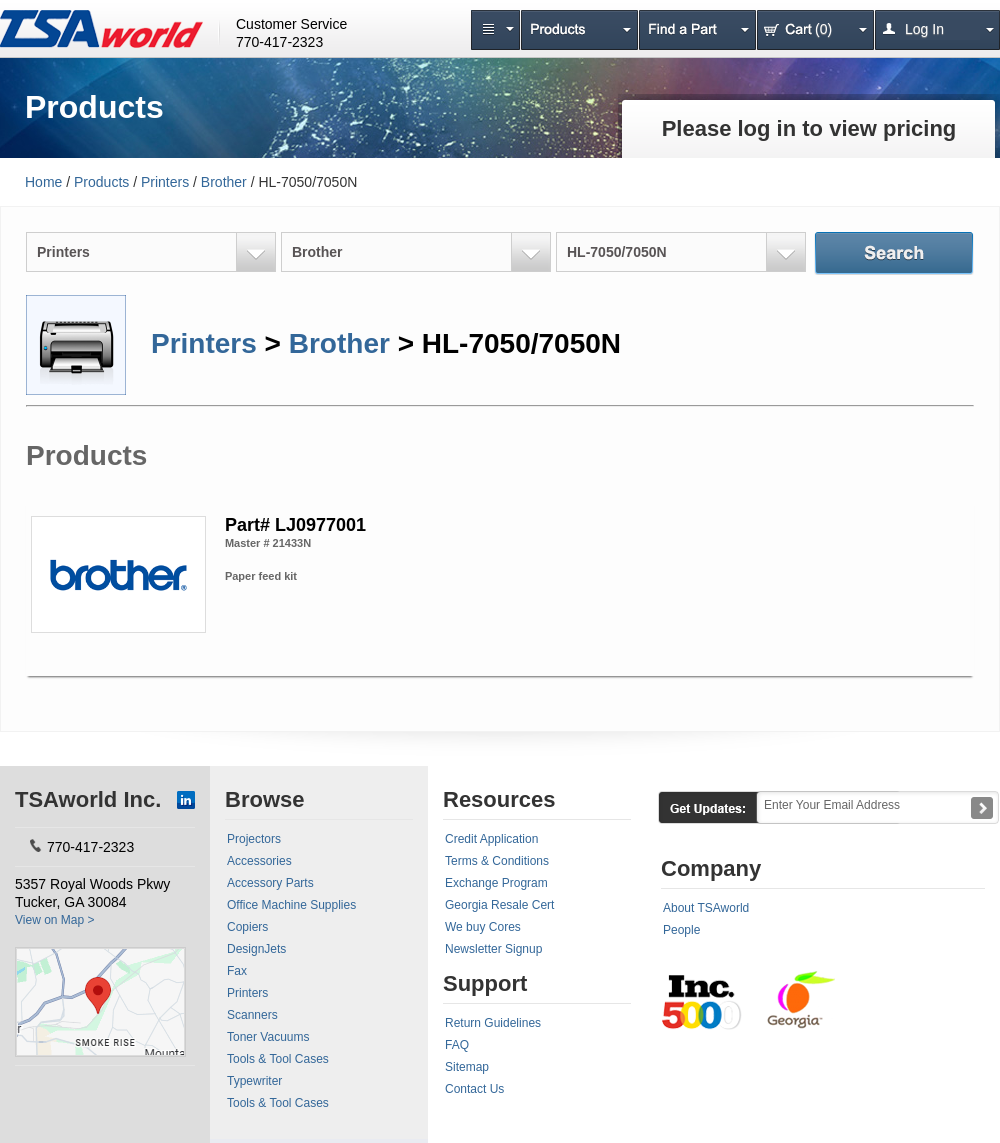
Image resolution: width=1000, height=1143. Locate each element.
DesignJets (256, 949)
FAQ (457, 1045)
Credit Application (491, 839)
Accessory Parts (270, 883)
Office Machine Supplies (291, 905)
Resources (499, 799)
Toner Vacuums (268, 1037)
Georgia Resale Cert (499, 905)
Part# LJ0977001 (295, 525)
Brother (224, 182)
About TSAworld (706, 908)
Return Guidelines (493, 1023)
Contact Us (474, 1089)
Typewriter (254, 1081)
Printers (165, 182)
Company (711, 868)
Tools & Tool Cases (278, 1059)
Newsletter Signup (493, 949)
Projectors (254, 839)
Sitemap (467, 1067)
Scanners (252, 1015)
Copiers (247, 927)
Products (101, 182)
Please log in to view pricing (809, 128)
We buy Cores (483, 927)
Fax (237, 971)
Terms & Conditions (497, 861)
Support (485, 983)
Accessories (259, 861)
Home (43, 182)
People (681, 930)
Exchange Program (496, 883)
